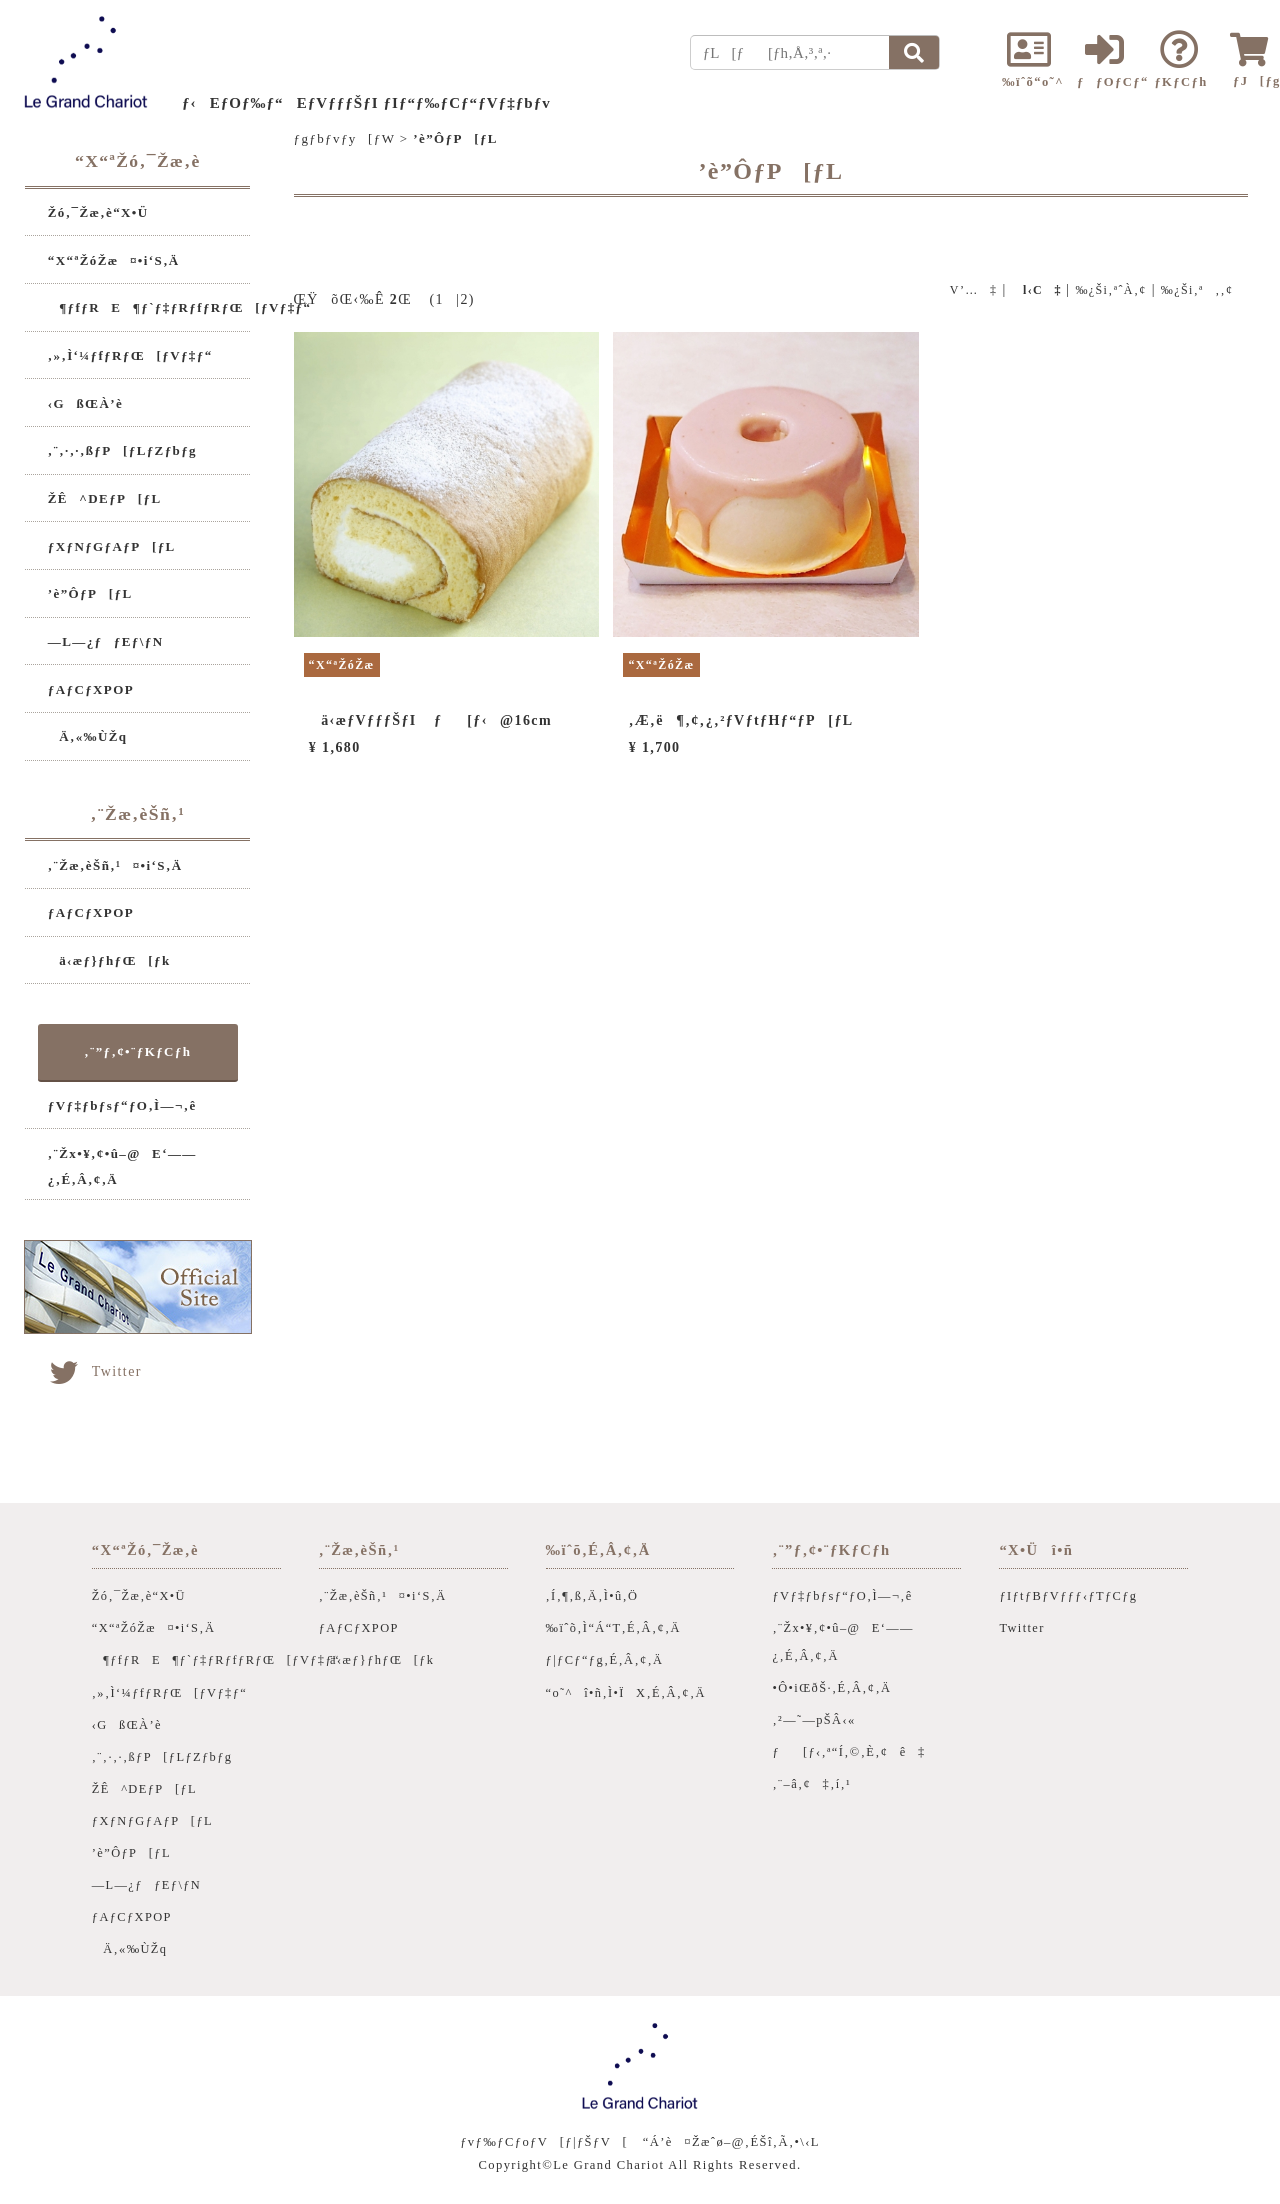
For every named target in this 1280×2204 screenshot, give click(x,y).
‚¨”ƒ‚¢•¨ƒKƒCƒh (137, 1051)
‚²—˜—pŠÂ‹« (813, 1720)
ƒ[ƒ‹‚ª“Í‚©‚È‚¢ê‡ (848, 1752)
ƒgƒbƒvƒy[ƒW (345, 138)
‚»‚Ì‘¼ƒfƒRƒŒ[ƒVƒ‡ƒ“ (130, 355)
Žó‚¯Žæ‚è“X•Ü (98, 212)
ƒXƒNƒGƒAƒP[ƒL (112, 546)
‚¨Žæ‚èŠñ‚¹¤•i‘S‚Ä (115, 865)
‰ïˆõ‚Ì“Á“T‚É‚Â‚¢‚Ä (613, 1628)
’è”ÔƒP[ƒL (90, 593)
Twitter (94, 1371)
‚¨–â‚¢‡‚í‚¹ (811, 1784)
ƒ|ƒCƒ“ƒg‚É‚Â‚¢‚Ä (605, 1660)
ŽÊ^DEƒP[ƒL (105, 498)
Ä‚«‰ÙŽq (88, 736)
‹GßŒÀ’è (85, 403)
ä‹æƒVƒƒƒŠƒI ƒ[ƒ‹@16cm (430, 720)
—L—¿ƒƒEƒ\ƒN (106, 641)
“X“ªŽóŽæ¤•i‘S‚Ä (114, 260)
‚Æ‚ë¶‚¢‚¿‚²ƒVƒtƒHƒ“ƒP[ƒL (741, 720)
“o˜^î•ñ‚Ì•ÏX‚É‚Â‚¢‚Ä (626, 1693)
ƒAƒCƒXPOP (91, 689)
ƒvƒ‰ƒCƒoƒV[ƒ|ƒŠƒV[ (544, 2142)
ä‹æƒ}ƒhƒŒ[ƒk (109, 960)
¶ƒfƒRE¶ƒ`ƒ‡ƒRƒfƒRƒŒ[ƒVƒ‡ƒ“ (180, 307)
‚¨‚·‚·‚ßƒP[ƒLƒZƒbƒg (122, 450)
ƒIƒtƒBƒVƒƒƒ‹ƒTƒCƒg (1068, 1596)
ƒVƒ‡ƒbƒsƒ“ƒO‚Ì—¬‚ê (122, 1105)
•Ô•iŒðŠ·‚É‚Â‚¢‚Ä (831, 1688)
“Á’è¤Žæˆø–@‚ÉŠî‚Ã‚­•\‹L (731, 2142)
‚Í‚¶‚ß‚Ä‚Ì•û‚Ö (592, 1596)
